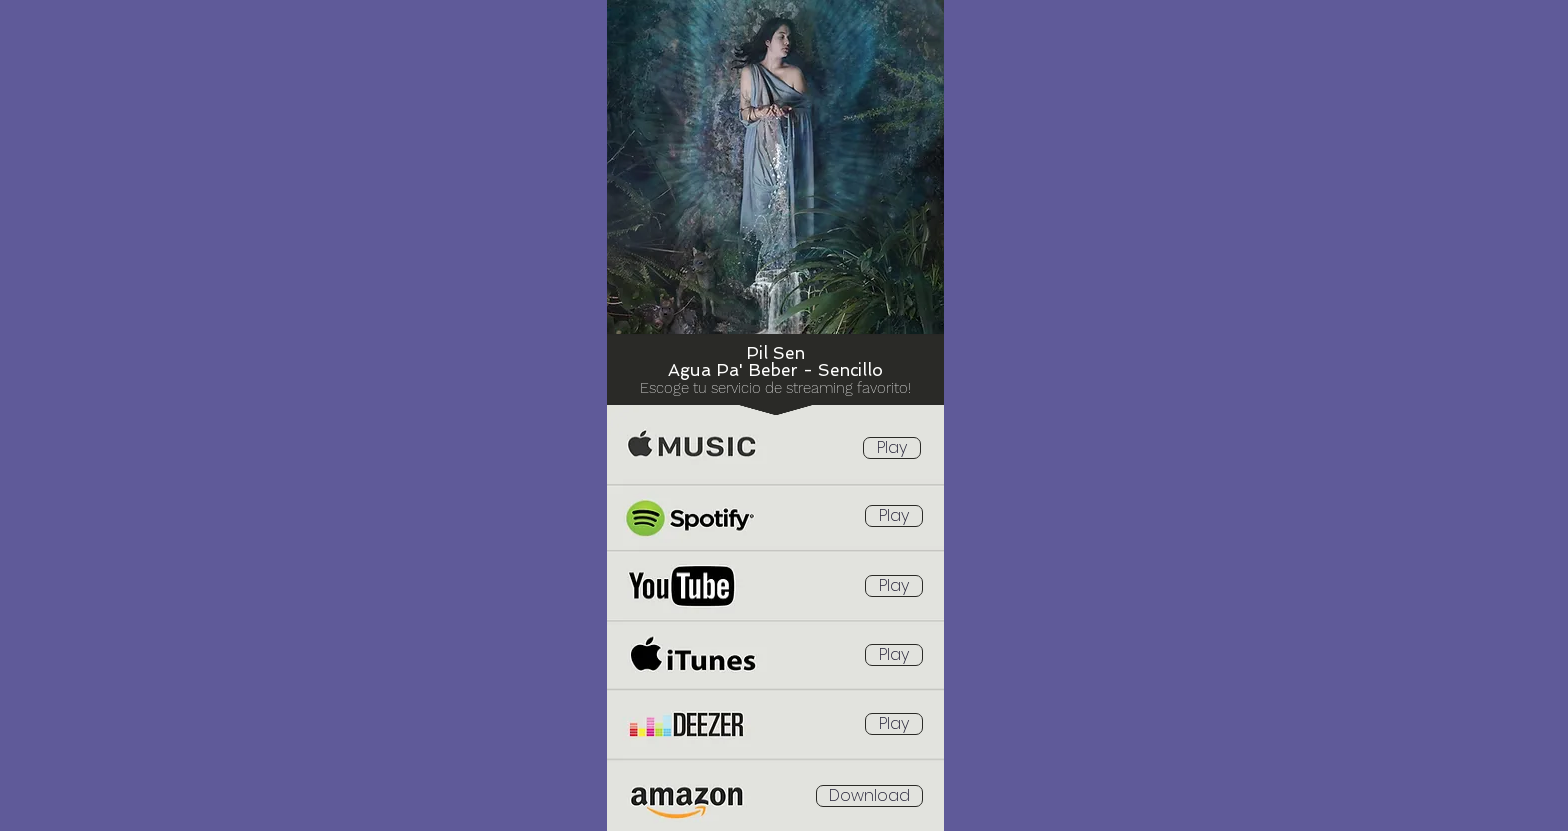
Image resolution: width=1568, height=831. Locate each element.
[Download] (869, 796)
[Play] (892, 448)
